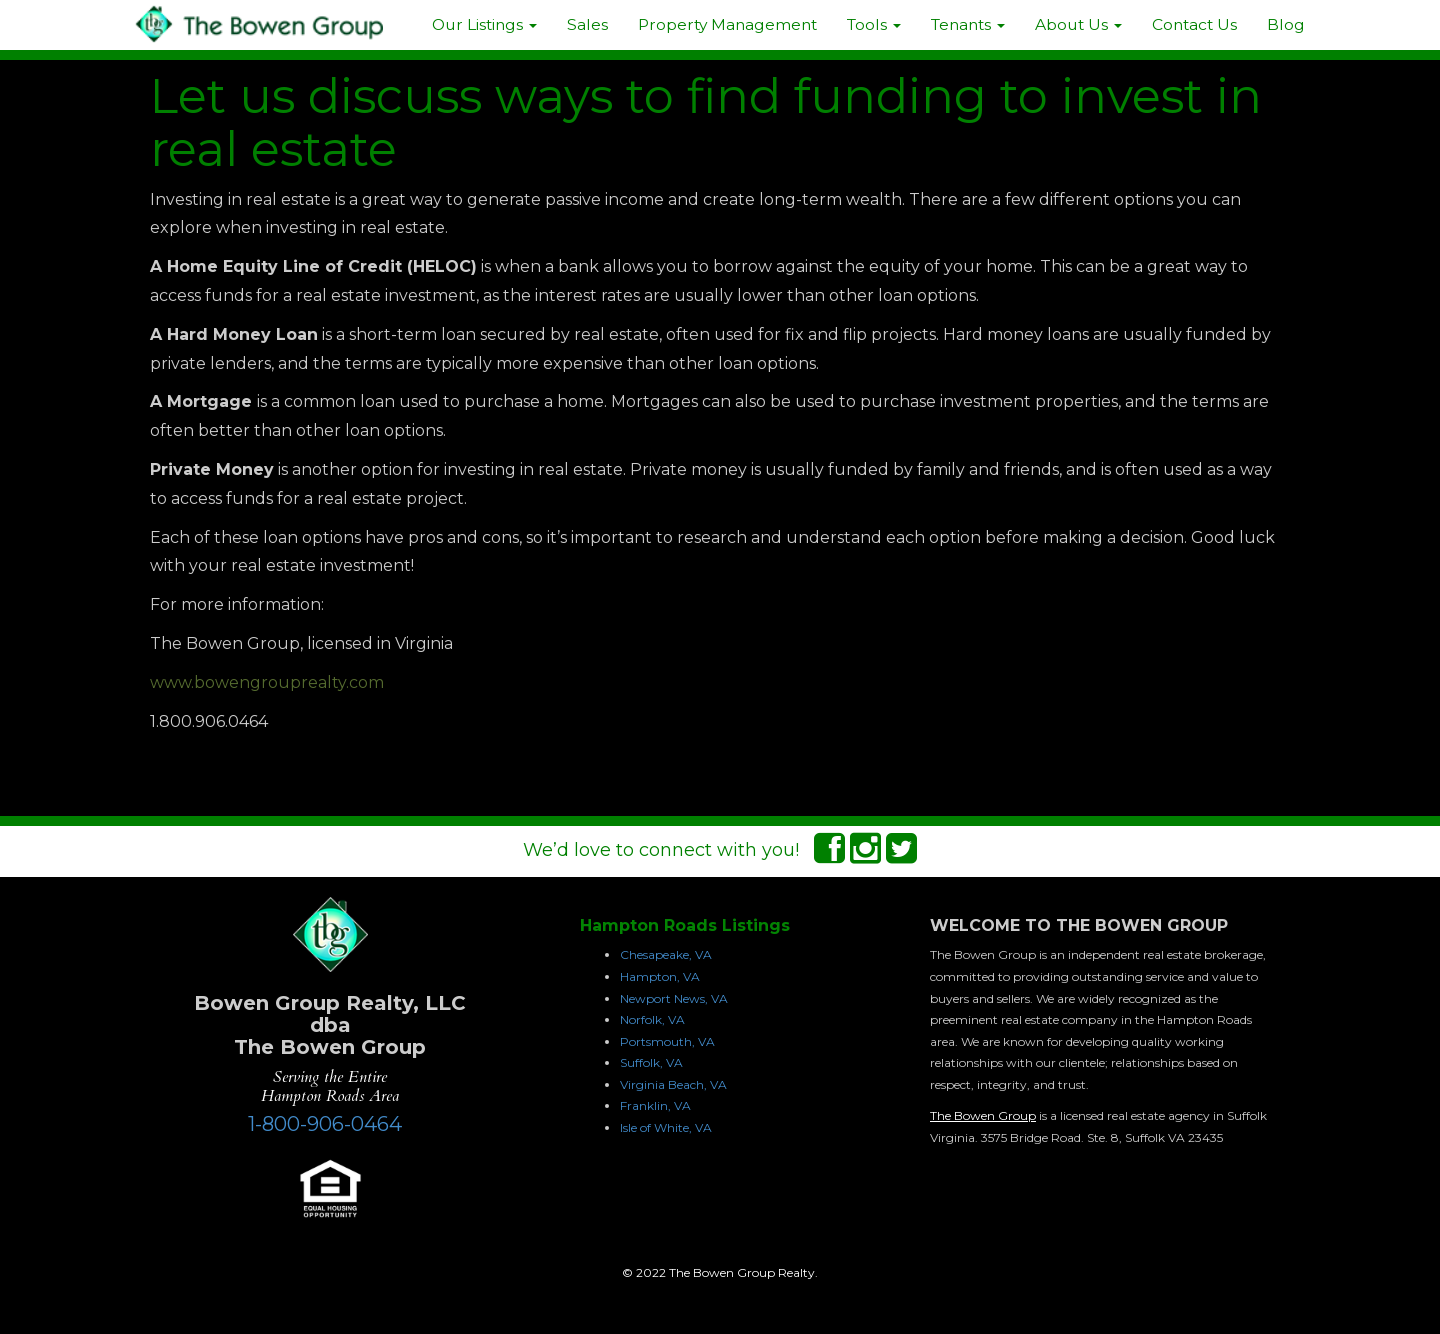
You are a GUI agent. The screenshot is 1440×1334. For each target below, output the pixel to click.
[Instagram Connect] (865, 855)
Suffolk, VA (651, 1062)
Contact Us (1194, 24)
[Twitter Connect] (901, 855)
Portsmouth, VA (667, 1041)
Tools (874, 24)
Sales (587, 24)
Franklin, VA (655, 1105)
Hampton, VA (660, 976)
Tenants (968, 24)
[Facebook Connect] (829, 855)
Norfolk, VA (652, 1019)
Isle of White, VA (666, 1127)
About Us (1078, 24)
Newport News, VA (674, 998)
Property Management (727, 24)
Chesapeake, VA (666, 954)
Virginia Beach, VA (673, 1084)
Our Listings (484, 24)
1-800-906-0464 (325, 1124)
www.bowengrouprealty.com (267, 682)
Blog (1286, 24)
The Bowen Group (983, 1115)
